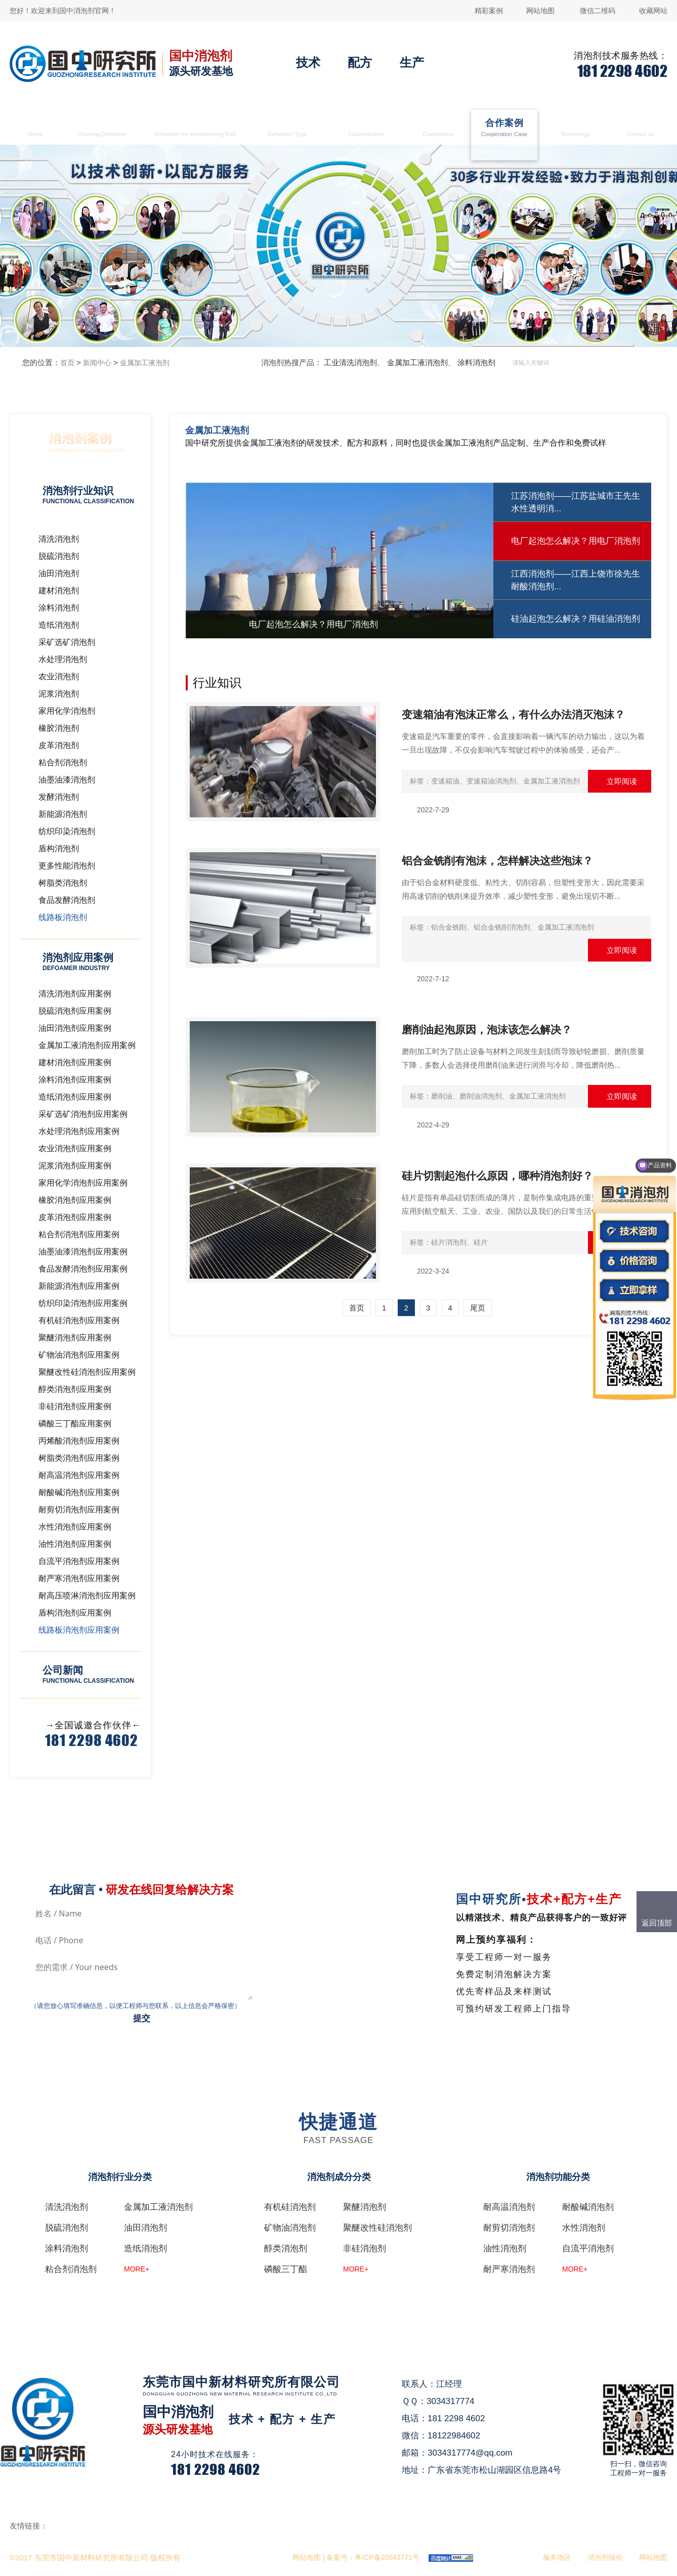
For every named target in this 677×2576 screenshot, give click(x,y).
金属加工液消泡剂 (195, 129)
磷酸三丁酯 (285, 2269)
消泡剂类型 (287, 129)
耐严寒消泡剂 (509, 2269)
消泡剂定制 (366, 129)
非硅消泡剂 (364, 2248)
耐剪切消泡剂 (509, 2228)
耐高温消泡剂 (509, 2207)
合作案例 (504, 129)
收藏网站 (653, 11)
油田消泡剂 (145, 2228)
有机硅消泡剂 (290, 2207)
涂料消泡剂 (476, 362)
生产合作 (438, 129)
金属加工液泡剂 (145, 363)
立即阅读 (622, 781)
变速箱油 (445, 781)
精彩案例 (489, 11)
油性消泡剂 (504, 2248)
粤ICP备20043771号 (387, 2557)
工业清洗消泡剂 (350, 362)
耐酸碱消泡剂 (588, 2207)
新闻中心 (97, 363)
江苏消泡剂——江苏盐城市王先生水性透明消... (575, 502)
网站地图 (540, 11)
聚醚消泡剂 (364, 2207)
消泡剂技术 (575, 129)
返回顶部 (657, 1922)
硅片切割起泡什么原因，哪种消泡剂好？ (497, 1176)
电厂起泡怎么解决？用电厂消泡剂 (575, 541)
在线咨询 (313, 2451)
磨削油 (441, 1096)
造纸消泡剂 (145, 2248)
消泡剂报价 (605, 2557)
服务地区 (557, 2557)
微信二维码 (597, 11)
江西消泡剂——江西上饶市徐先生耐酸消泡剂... (575, 580)
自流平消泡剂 (588, 2248)
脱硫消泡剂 (66, 2228)
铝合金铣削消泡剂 (502, 927)
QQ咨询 (311, 2469)
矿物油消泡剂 (290, 2228)
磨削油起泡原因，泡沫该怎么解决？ (487, 1029)
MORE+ (136, 2269)
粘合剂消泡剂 (71, 2269)
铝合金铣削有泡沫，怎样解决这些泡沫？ (497, 860)
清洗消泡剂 (102, 129)
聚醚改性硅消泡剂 (377, 2228)
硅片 (481, 1242)
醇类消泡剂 (285, 2248)
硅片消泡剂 (449, 1242)
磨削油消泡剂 (480, 1096)
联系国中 (640, 129)
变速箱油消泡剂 (491, 781)
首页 (36, 129)
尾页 (477, 1307)
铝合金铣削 (449, 927)
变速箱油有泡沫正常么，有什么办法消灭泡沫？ (513, 714)
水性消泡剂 (583, 2228)
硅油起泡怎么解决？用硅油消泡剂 (575, 619)
